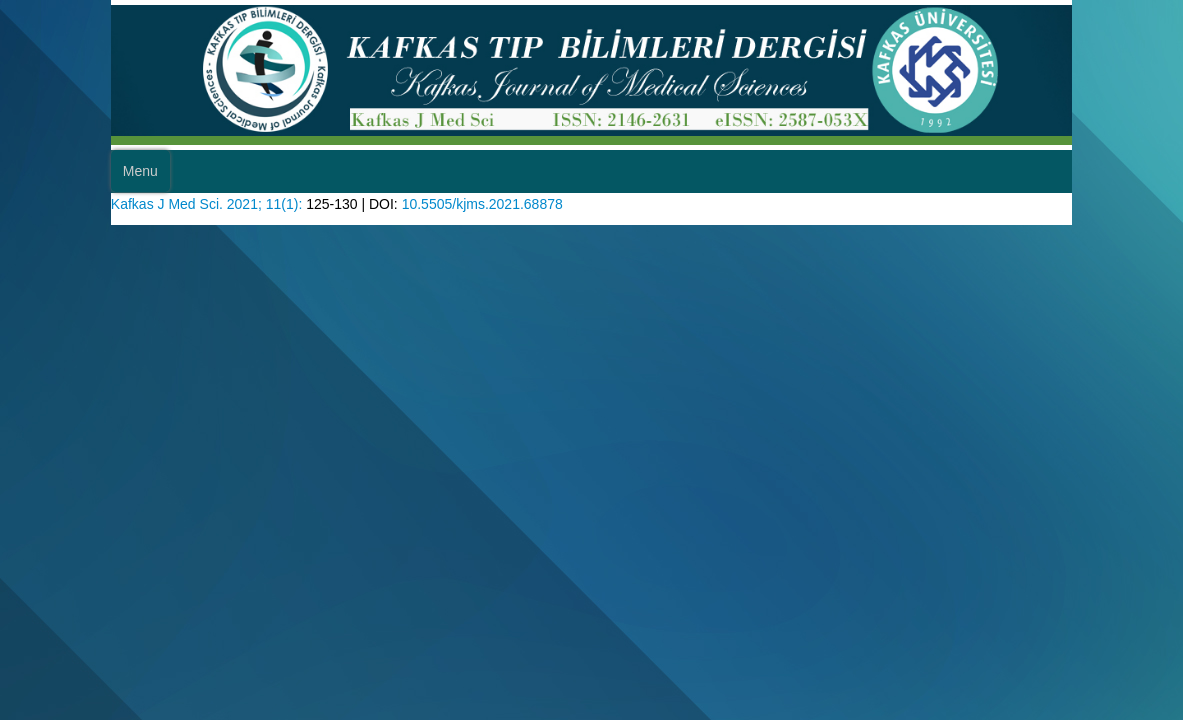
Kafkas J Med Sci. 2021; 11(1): (216, 240)
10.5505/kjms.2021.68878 (514, 240)
